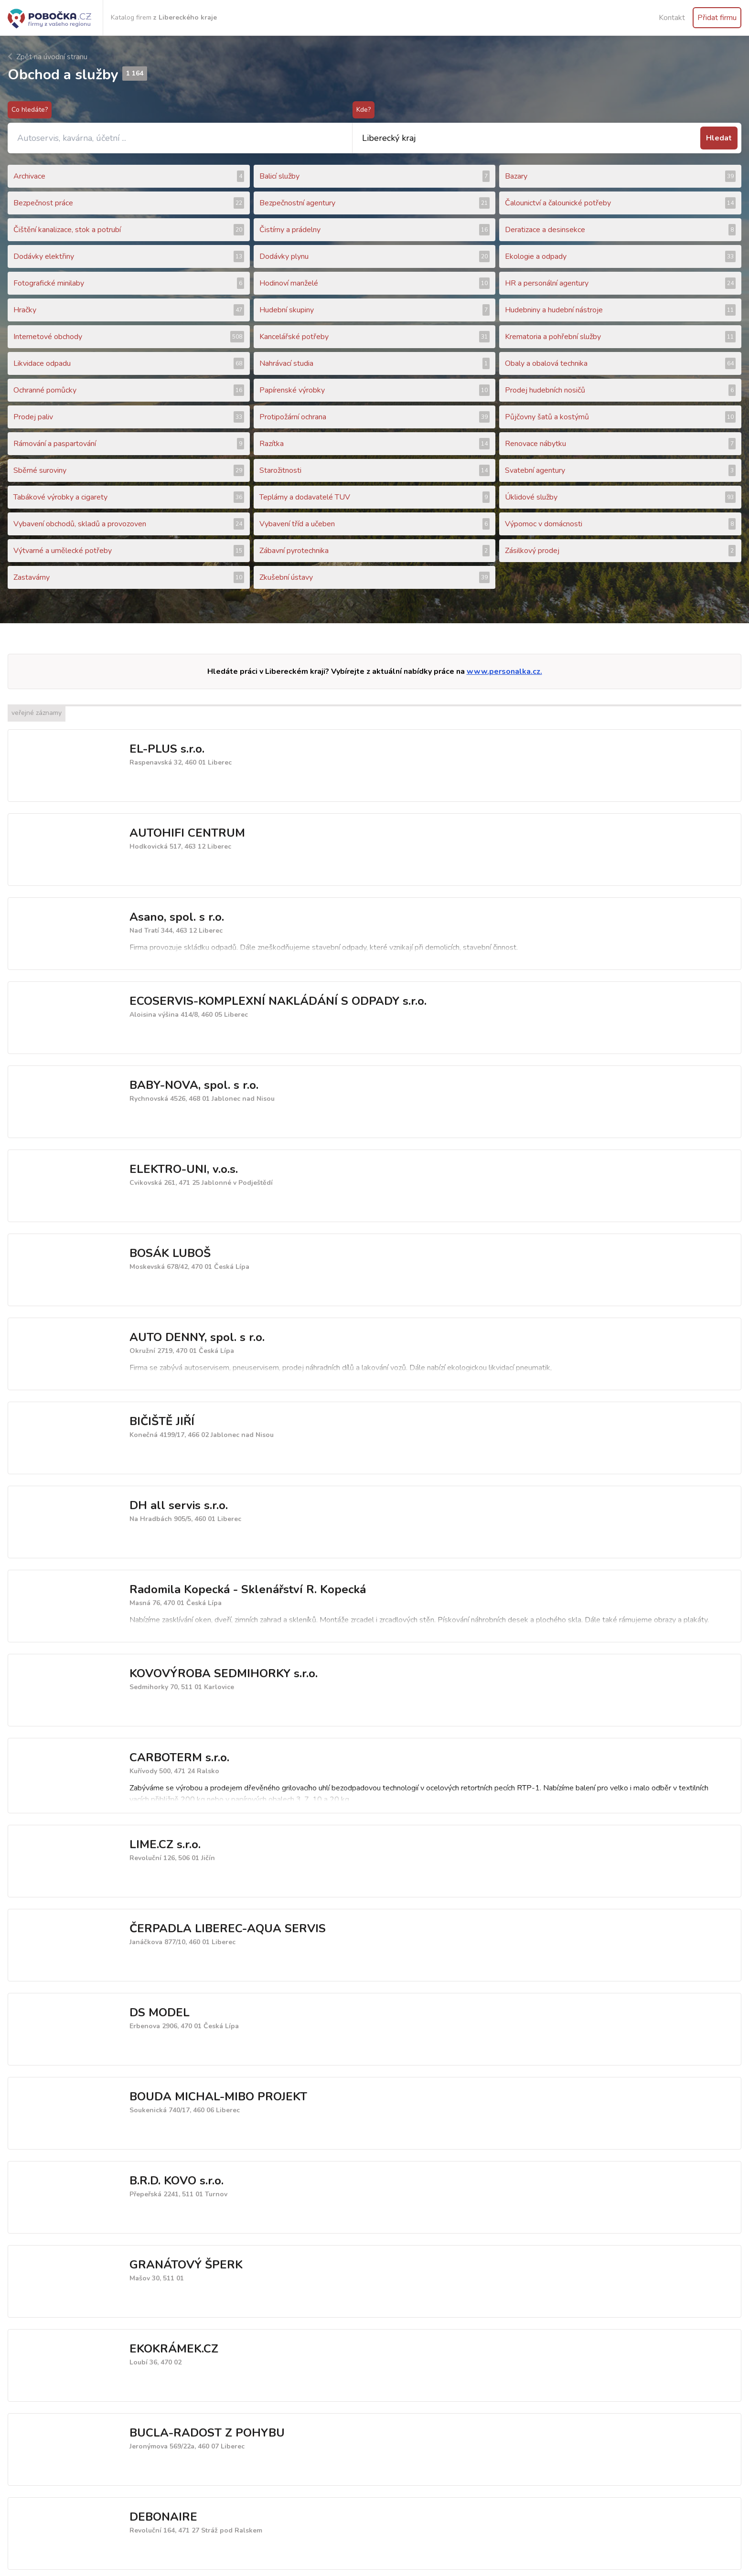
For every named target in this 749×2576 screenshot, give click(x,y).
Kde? (363, 109)
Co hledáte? (29, 109)
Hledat (719, 138)
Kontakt (672, 17)
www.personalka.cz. (504, 671)
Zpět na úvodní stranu (47, 57)
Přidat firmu (717, 17)
